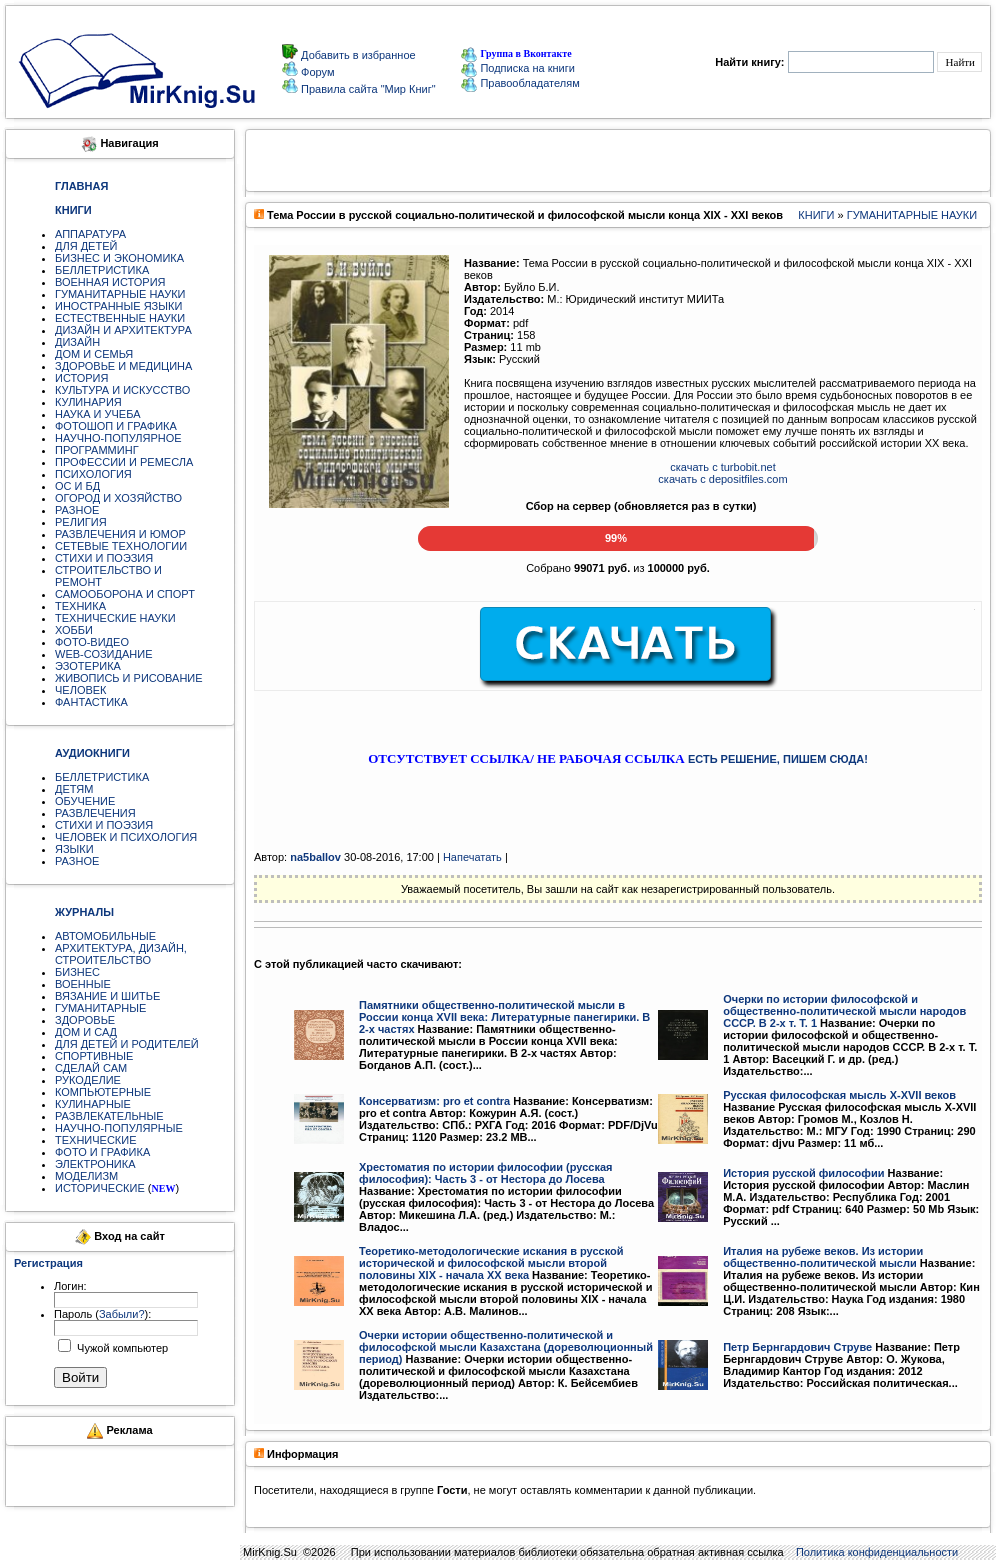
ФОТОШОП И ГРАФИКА (116, 426)
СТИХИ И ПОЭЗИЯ (104, 558)
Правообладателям (520, 83)
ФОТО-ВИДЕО (92, 642)
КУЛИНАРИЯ (88, 402)
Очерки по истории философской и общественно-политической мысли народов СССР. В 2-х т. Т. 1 (844, 1011)
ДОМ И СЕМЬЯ (94, 354)
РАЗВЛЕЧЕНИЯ (95, 813)
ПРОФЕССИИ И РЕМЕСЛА (124, 462)
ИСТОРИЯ (81, 378)
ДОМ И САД (86, 1032)
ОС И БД (77, 486)
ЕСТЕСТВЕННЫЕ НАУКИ (120, 318)
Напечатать (472, 857)
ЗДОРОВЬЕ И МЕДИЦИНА (123, 366)
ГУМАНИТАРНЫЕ (100, 1008)
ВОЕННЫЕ (83, 984)
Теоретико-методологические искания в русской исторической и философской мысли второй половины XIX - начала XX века (491, 1263)
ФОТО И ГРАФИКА (102, 1152)
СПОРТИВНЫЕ (94, 1056)
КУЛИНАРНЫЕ (93, 1104)
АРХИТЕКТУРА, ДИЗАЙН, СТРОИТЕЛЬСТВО (121, 954)
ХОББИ (74, 630)
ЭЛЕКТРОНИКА (95, 1164)
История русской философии (803, 1173)
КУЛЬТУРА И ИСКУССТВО (122, 390)
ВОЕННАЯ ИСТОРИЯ (110, 282)
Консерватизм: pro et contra (434, 1101)
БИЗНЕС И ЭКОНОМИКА (119, 258)
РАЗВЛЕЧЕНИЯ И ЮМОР (120, 534)
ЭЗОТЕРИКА (88, 666)
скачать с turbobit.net (722, 467)
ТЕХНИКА (80, 606)
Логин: (70, 1286)
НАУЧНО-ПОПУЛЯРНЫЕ (119, 1128)
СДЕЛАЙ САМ (91, 1068)
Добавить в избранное (357, 55)
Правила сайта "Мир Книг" (367, 89)
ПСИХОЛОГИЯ (93, 474)
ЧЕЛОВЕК (81, 690)
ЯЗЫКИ (74, 849)
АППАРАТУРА (90, 234)
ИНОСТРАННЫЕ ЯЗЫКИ (118, 306)
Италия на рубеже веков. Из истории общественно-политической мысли (823, 1257)
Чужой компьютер (121, 1348)
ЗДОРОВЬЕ (85, 1020)
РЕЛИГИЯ (81, 522)
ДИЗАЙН (77, 342)
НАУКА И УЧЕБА (98, 414)
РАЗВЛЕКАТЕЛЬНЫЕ (109, 1116)
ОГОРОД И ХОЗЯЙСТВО (118, 498)
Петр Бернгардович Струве (797, 1347)
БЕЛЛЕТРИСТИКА (102, 270)
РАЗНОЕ (77, 510)
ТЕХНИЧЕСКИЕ (96, 1140)
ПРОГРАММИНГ (97, 450)
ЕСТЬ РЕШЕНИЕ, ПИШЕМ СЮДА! (778, 759)
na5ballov (315, 857)
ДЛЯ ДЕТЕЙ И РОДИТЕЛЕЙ (127, 1044)
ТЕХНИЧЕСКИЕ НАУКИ (115, 618)
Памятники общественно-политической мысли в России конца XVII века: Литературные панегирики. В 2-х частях (504, 1017)
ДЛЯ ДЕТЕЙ (86, 246)
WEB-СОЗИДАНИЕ (104, 654)
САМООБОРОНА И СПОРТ (125, 594)
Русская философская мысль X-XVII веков (839, 1095)
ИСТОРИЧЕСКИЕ (100, 1188)
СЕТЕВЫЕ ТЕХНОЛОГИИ (121, 546)
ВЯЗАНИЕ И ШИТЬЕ (107, 996)
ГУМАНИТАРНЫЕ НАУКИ (120, 294)
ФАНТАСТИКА (91, 702)
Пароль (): (102, 1314)
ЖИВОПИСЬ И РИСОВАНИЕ (129, 678)
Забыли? (122, 1314)
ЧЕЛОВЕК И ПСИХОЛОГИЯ (126, 837)
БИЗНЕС (77, 972)
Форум (316, 72)
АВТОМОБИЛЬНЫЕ (105, 936)
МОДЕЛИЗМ (86, 1176)
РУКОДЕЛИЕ (88, 1080)
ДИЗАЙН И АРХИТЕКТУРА (123, 330)
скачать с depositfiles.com (722, 479)
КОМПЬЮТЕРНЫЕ (103, 1092)
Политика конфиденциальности (877, 1552)
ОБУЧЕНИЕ (85, 801)
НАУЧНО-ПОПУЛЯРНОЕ (118, 438)
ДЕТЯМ (74, 789)
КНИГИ (816, 215)
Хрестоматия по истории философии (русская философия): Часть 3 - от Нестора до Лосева (485, 1173)
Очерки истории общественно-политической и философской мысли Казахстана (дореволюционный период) (506, 1347)
